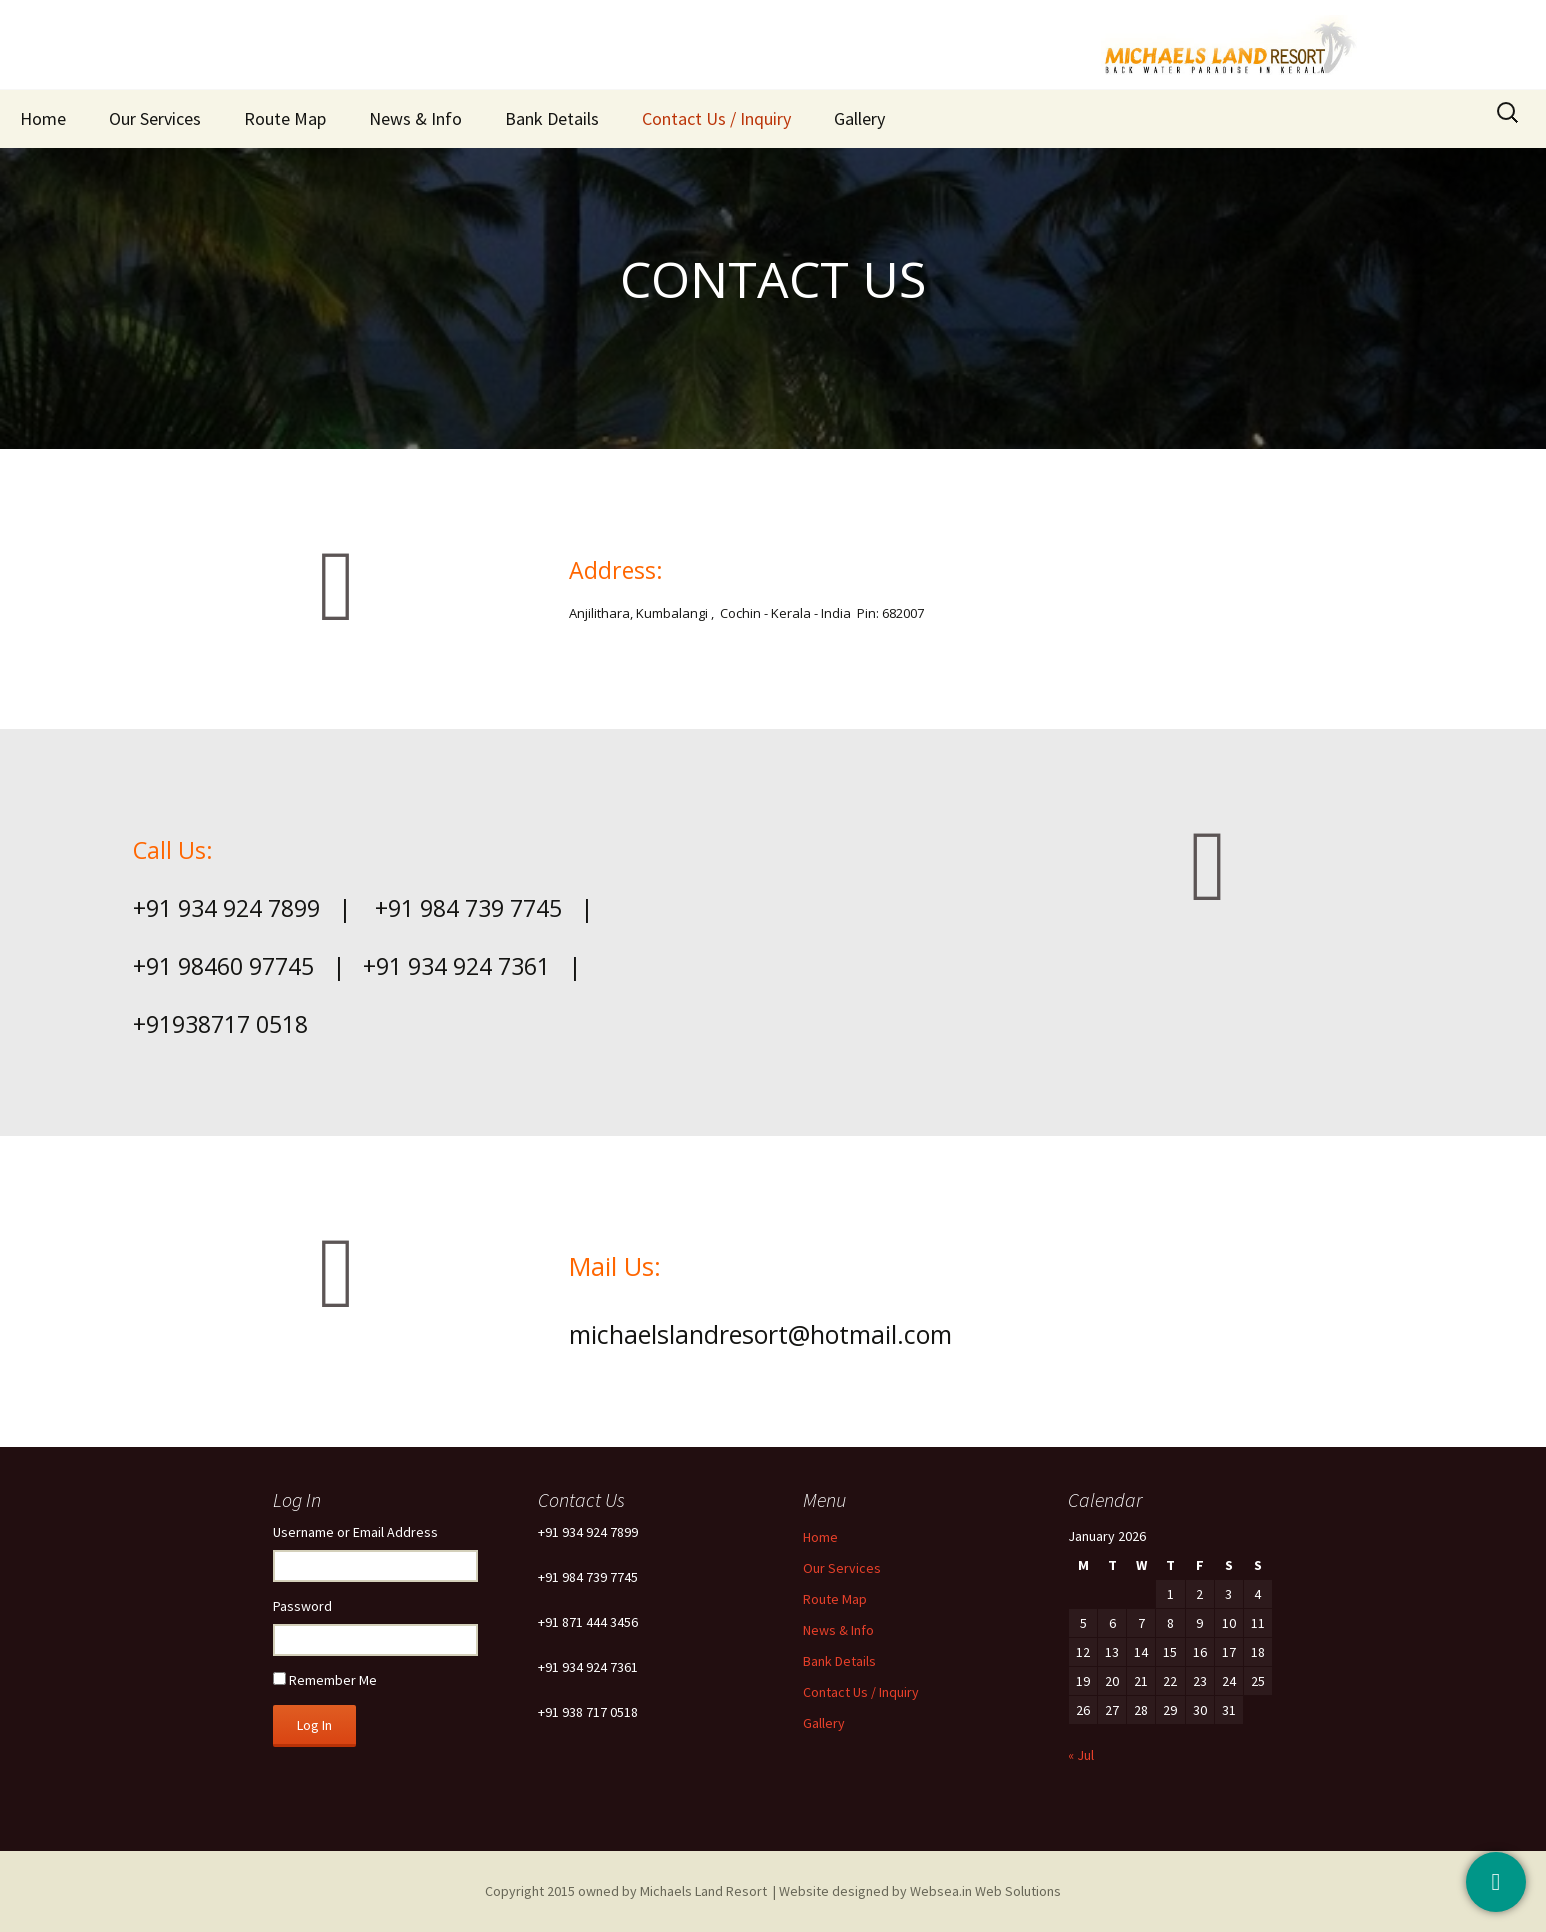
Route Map (285, 118)
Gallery (859, 118)
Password (302, 1606)
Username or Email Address (355, 1532)
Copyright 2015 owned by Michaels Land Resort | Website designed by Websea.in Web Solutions (773, 1891)
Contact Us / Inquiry (716, 118)
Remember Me (333, 1680)
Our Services (155, 118)
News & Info (415, 118)
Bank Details (552, 118)
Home (43, 118)
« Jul (1081, 1755)
